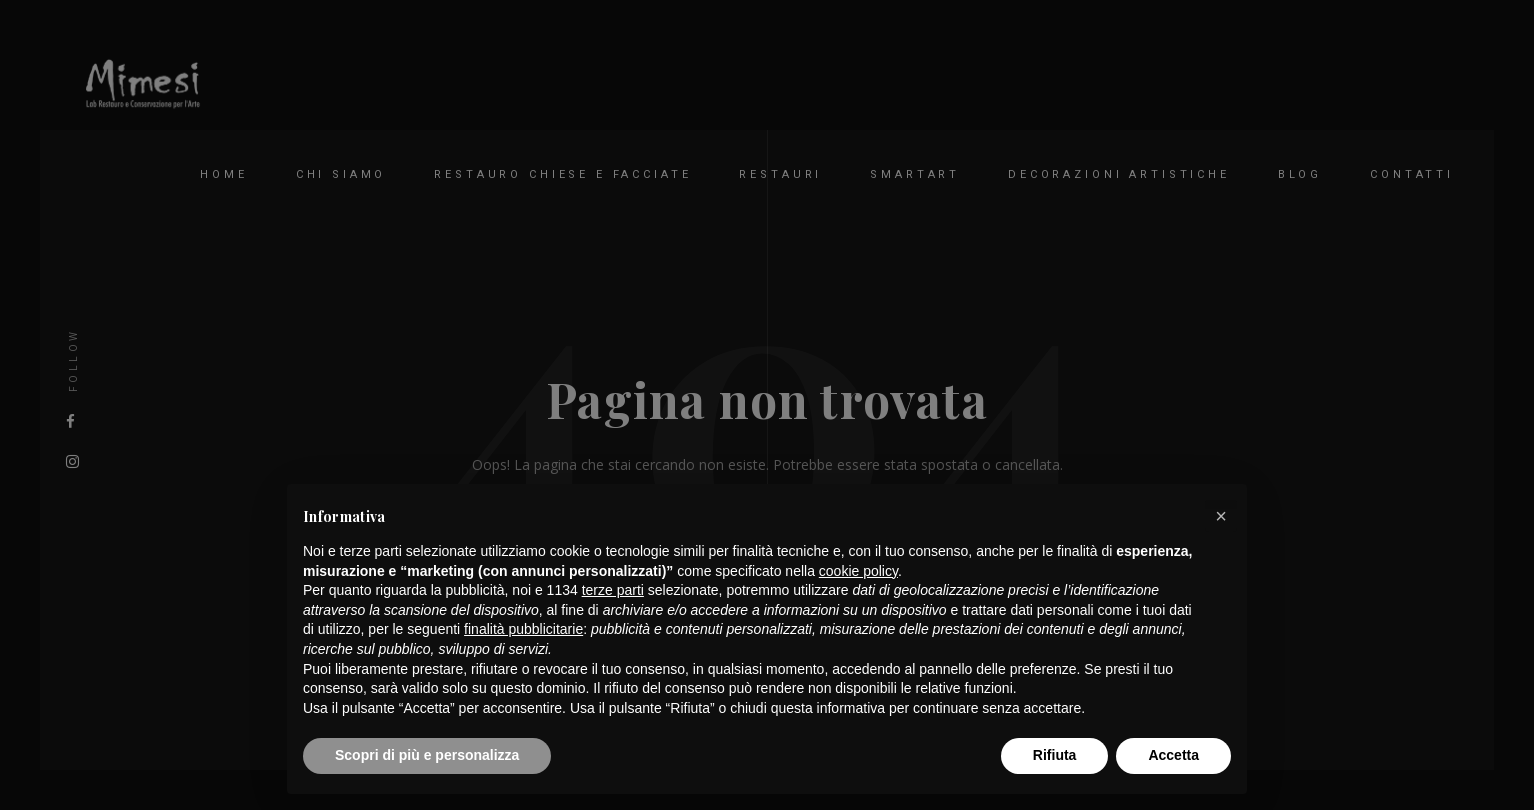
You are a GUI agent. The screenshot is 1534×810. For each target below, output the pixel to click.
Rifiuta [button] (1055, 755)
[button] (1221, 516)
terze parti (613, 590)
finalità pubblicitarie (523, 629)
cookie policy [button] (858, 571)
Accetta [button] (1173, 755)
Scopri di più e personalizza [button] (427, 755)
